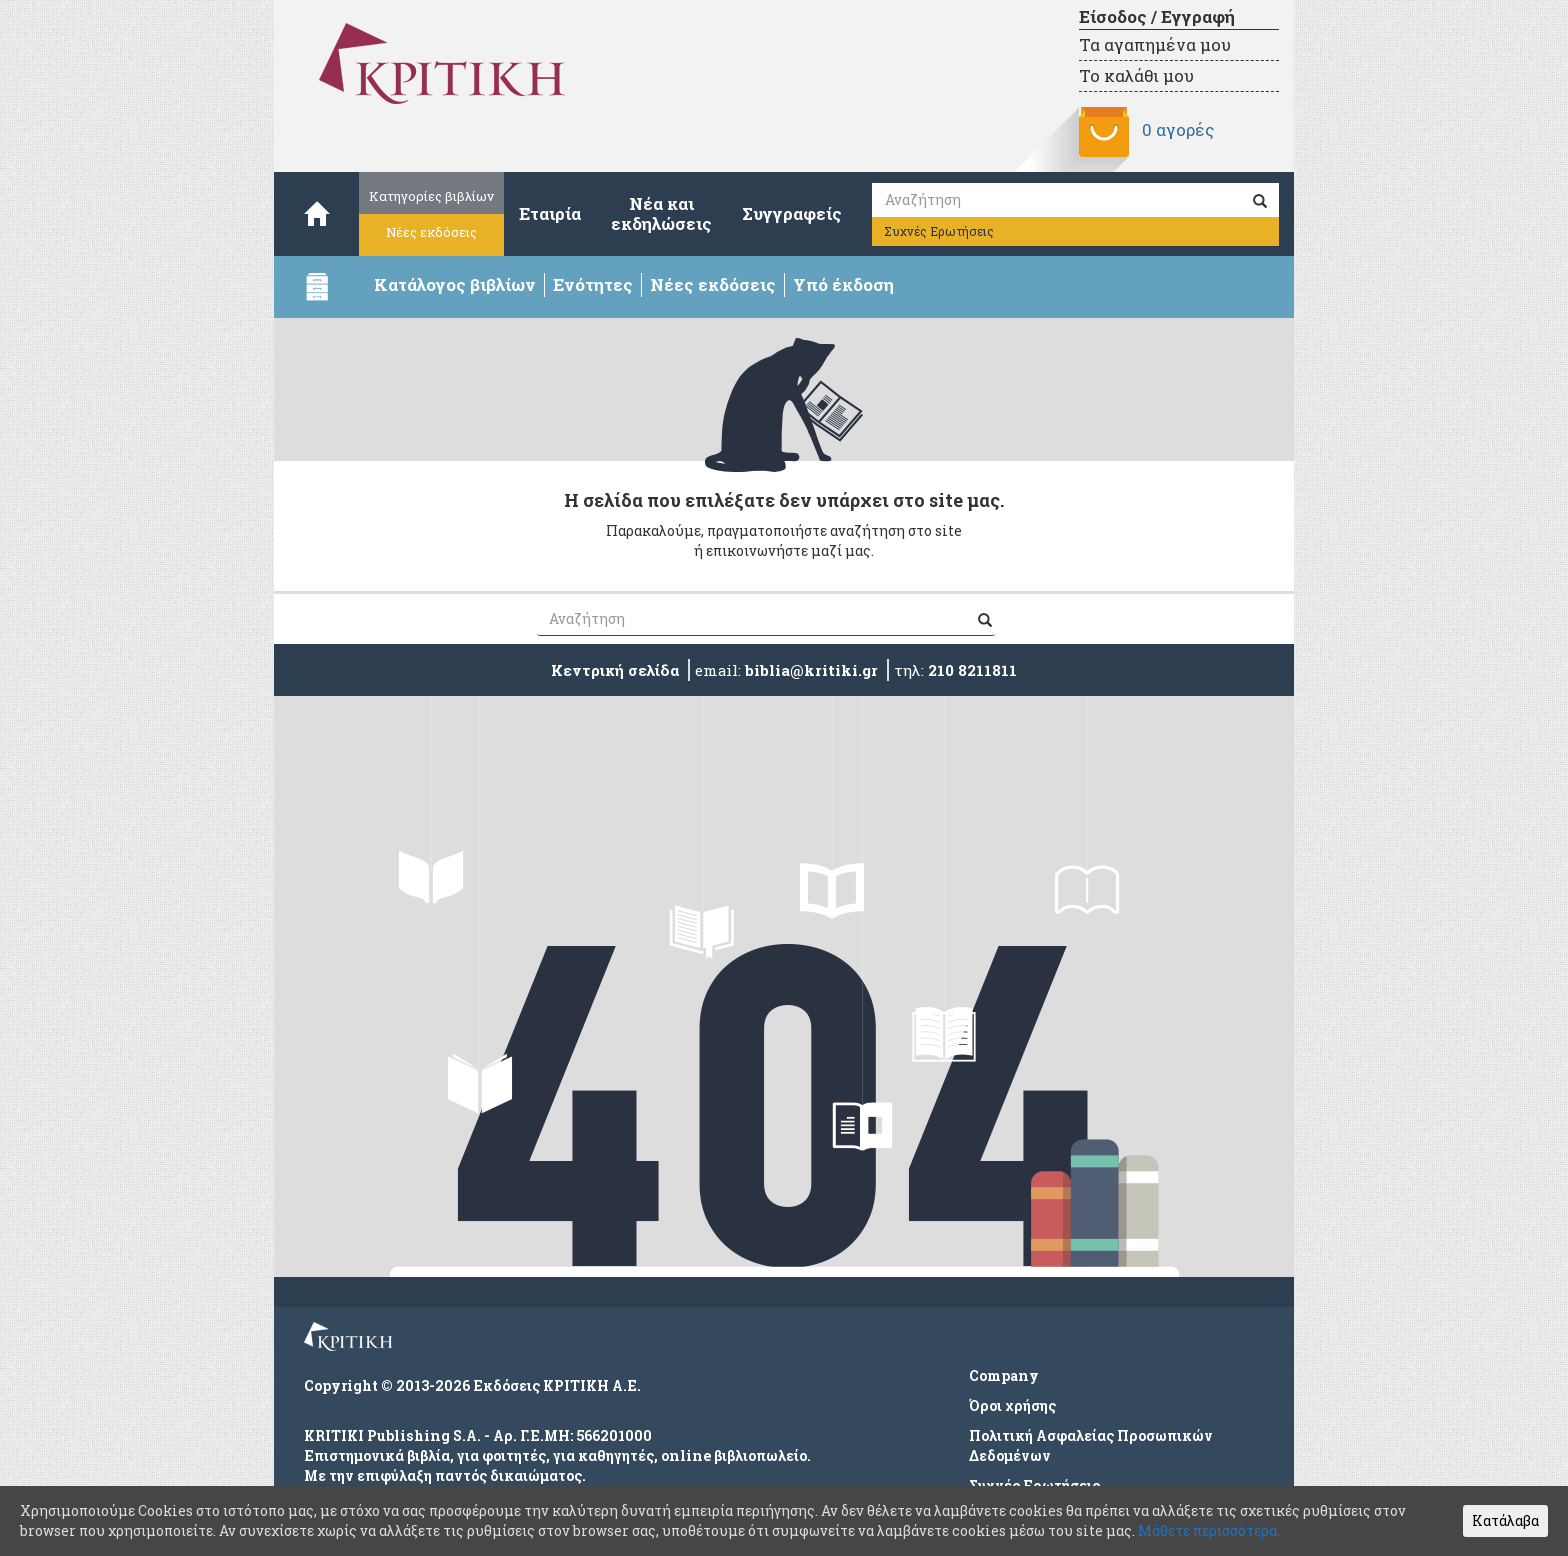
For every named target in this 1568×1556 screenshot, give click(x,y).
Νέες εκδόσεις (431, 232)
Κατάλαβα (1505, 1520)
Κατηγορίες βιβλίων (431, 196)
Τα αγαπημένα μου (1155, 44)
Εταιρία (550, 213)
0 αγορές (1178, 129)
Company (1004, 1375)
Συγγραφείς (792, 213)
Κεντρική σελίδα (615, 670)
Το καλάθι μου (1136, 75)
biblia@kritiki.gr (811, 670)
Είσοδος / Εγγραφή (1157, 16)
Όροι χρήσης (1012, 1405)
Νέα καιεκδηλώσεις (661, 213)
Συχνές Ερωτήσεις (939, 231)
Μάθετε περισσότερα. (1209, 1530)
